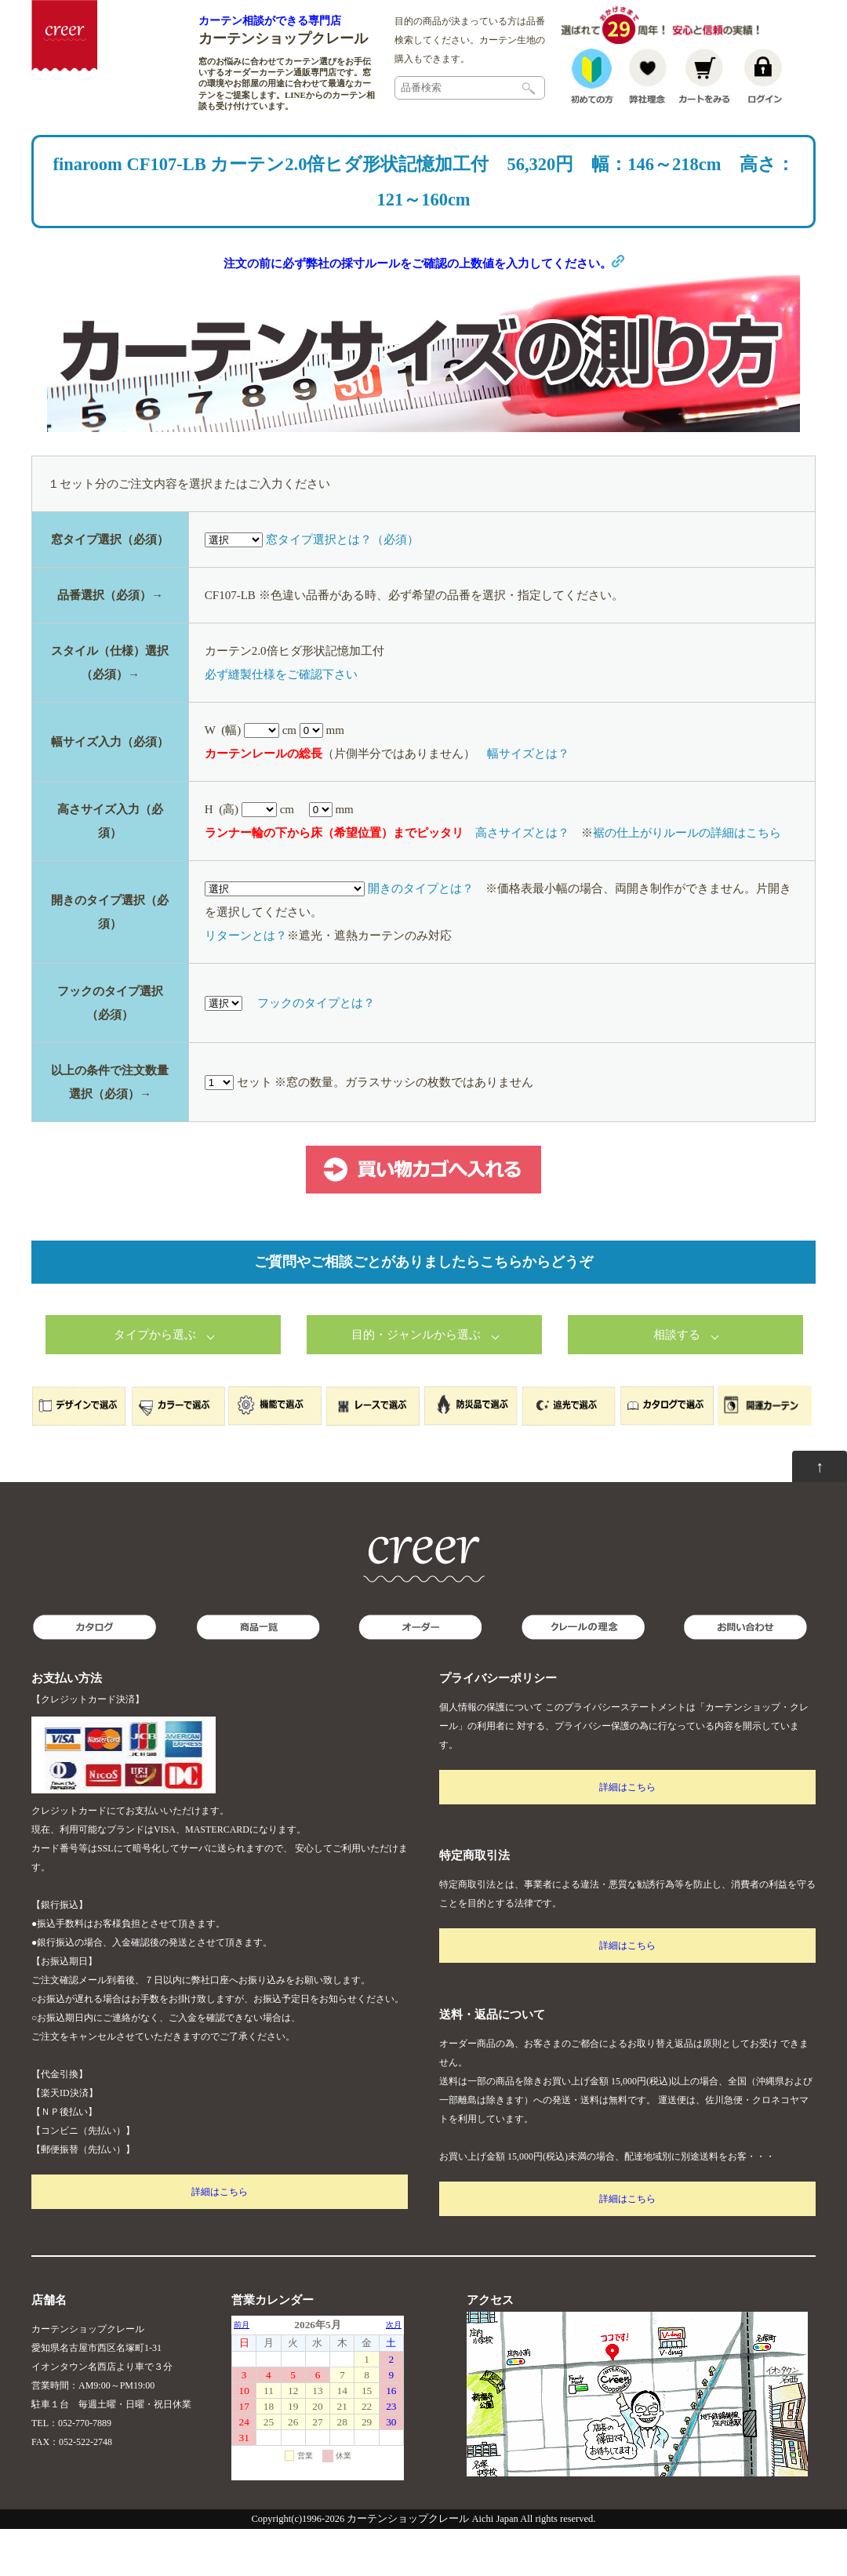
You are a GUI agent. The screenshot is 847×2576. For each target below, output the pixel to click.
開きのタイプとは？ (421, 935)
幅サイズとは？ (528, 800)
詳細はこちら (219, 2238)
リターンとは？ (246, 982)
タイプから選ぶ (155, 1381)
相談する (676, 1381)
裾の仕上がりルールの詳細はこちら (687, 880)
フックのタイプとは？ (316, 1050)
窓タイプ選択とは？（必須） (342, 586)
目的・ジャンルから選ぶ (416, 1381)
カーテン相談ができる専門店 (269, 20)
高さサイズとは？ (522, 880)
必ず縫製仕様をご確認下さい (281, 721)
